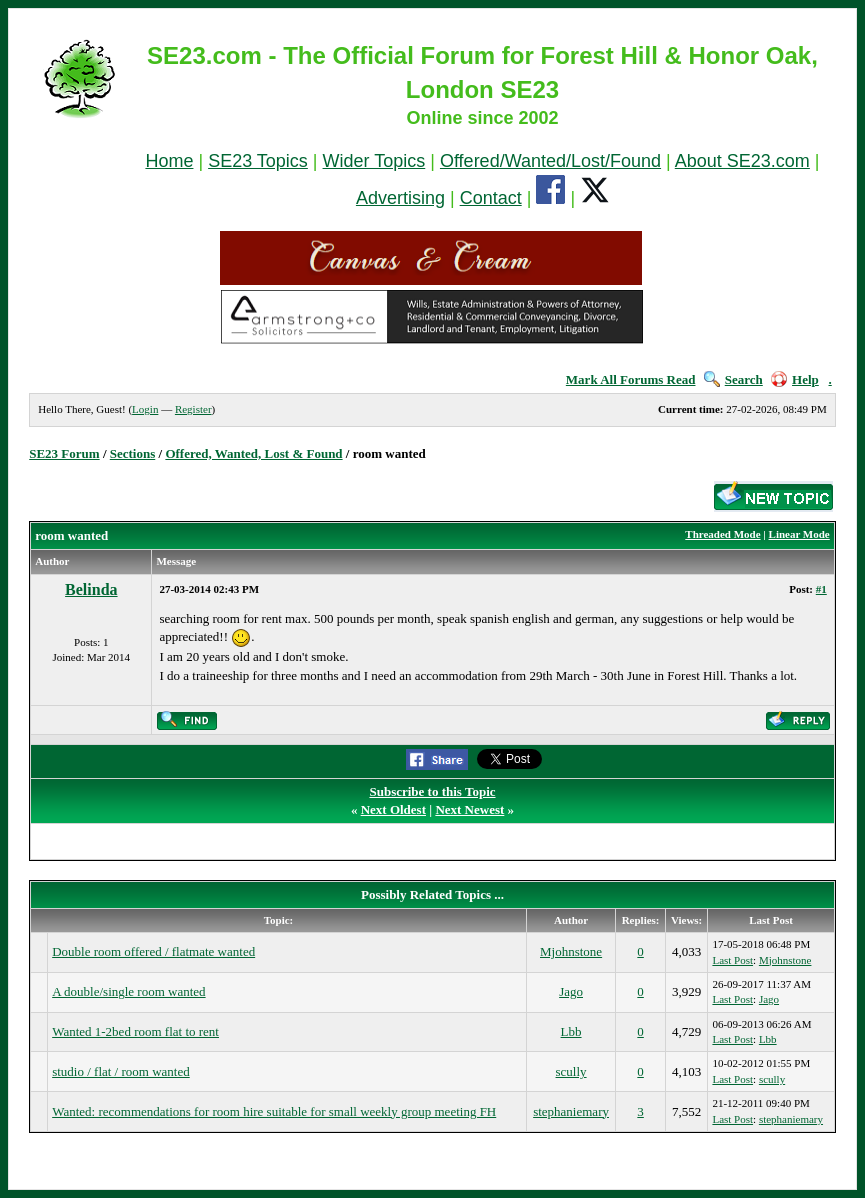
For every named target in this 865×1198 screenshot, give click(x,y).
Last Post (732, 960)
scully (571, 1071)
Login (145, 409)
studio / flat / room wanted (121, 1071)
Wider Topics (374, 161)
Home (169, 161)
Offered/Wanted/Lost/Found (550, 161)
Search (733, 379)
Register (193, 409)
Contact (491, 198)
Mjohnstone (571, 951)
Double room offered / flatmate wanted (153, 951)
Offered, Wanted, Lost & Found (253, 453)
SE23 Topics (258, 161)
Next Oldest (393, 809)
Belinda (91, 589)
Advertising (400, 198)
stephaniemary (571, 1111)
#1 (821, 589)
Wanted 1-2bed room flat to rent (135, 1031)
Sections (133, 453)
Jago (571, 991)
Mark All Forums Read (631, 379)
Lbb (571, 1031)
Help (795, 379)
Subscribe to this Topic (432, 791)
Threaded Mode (722, 534)
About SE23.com (742, 161)
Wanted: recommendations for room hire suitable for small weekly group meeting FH (274, 1111)
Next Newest (469, 809)
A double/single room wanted (128, 991)
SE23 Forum (64, 453)
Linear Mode (799, 534)
